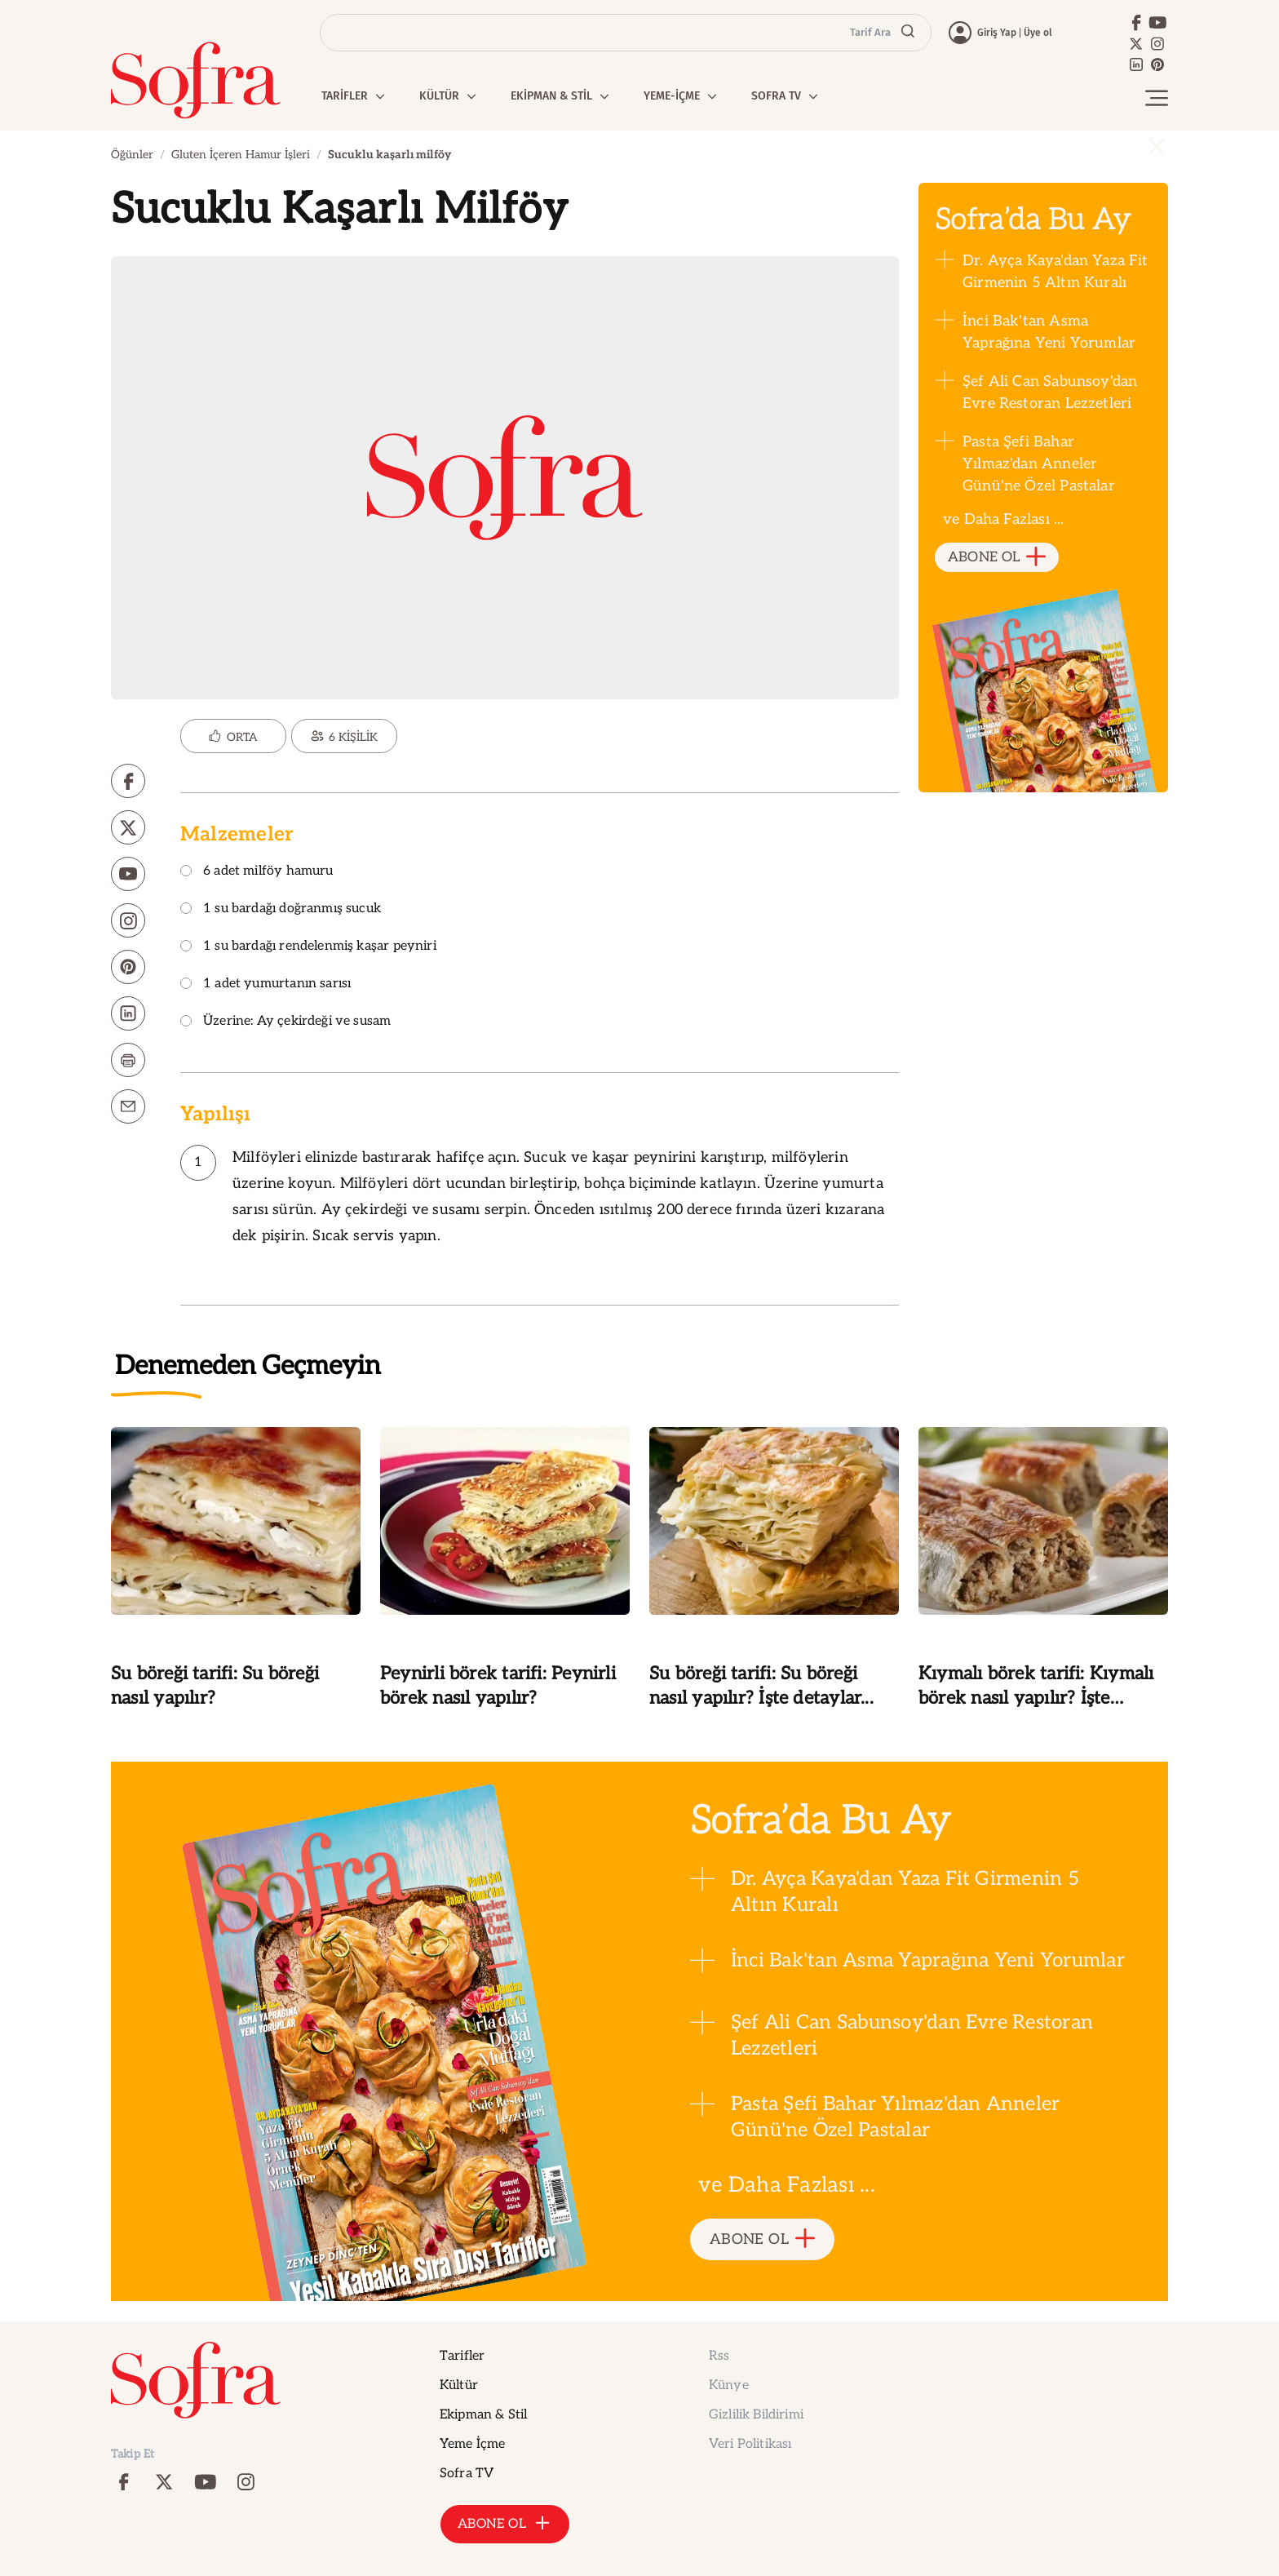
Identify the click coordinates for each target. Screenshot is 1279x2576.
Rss (719, 2356)
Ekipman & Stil (483, 2415)
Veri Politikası (750, 2444)
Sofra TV (466, 2473)
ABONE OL (997, 558)
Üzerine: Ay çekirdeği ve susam (285, 1022)
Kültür (459, 2385)
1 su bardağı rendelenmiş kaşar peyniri (308, 947)
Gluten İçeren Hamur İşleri (240, 155)
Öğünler (132, 155)
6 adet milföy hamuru (257, 872)
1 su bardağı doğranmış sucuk (280, 909)
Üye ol (1038, 33)
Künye (729, 2385)
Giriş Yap (996, 33)
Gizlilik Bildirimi (756, 2415)
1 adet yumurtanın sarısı (265, 984)
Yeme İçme (472, 2444)
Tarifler (462, 2356)
